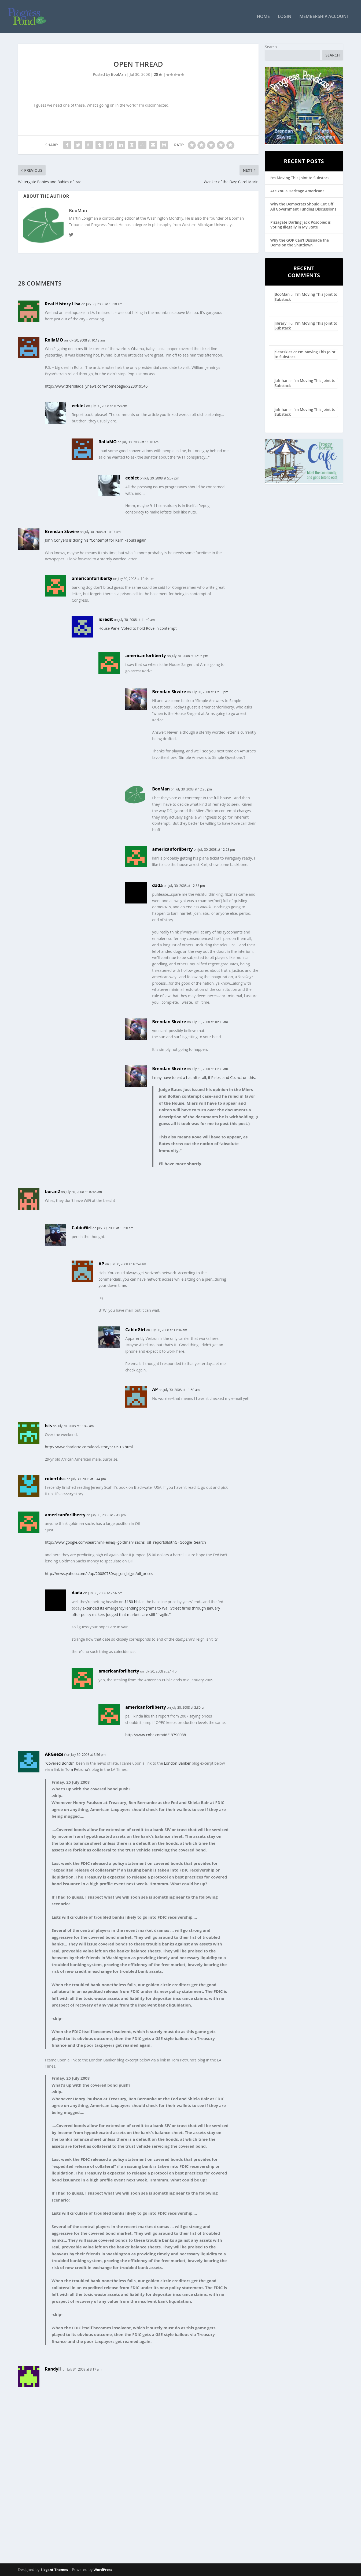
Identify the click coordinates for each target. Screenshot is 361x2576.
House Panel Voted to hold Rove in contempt (137, 628)
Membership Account (324, 17)
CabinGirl (81, 1228)
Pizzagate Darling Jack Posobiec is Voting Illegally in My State (300, 225)
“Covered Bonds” (59, 1763)
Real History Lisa (62, 304)
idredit (105, 620)
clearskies (284, 352)
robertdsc (55, 1479)
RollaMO (54, 340)
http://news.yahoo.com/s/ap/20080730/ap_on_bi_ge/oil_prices (99, 1573)
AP (101, 1264)
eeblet (78, 406)
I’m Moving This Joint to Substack (300, 178)
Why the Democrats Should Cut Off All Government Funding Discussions (303, 207)
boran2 (52, 1192)
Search (271, 47)
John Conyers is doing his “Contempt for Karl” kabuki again (95, 540)
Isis (48, 1426)
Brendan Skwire (62, 532)
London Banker (177, 1763)
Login (284, 17)
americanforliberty (92, 579)
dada (157, 885)
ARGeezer (55, 1754)
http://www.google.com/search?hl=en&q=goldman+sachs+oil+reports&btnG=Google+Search (125, 1542)
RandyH (53, 2369)
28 (158, 74)
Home (263, 17)
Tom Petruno (76, 1769)
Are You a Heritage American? (297, 191)
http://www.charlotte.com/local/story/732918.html (89, 1447)
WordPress (103, 2569)
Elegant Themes (54, 2569)
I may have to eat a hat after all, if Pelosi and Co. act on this (203, 1078)
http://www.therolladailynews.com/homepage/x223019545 (96, 386)
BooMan (118, 74)
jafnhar (281, 381)
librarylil (282, 323)
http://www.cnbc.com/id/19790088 (155, 1735)
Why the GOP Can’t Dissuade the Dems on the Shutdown (299, 243)
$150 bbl (131, 1602)
